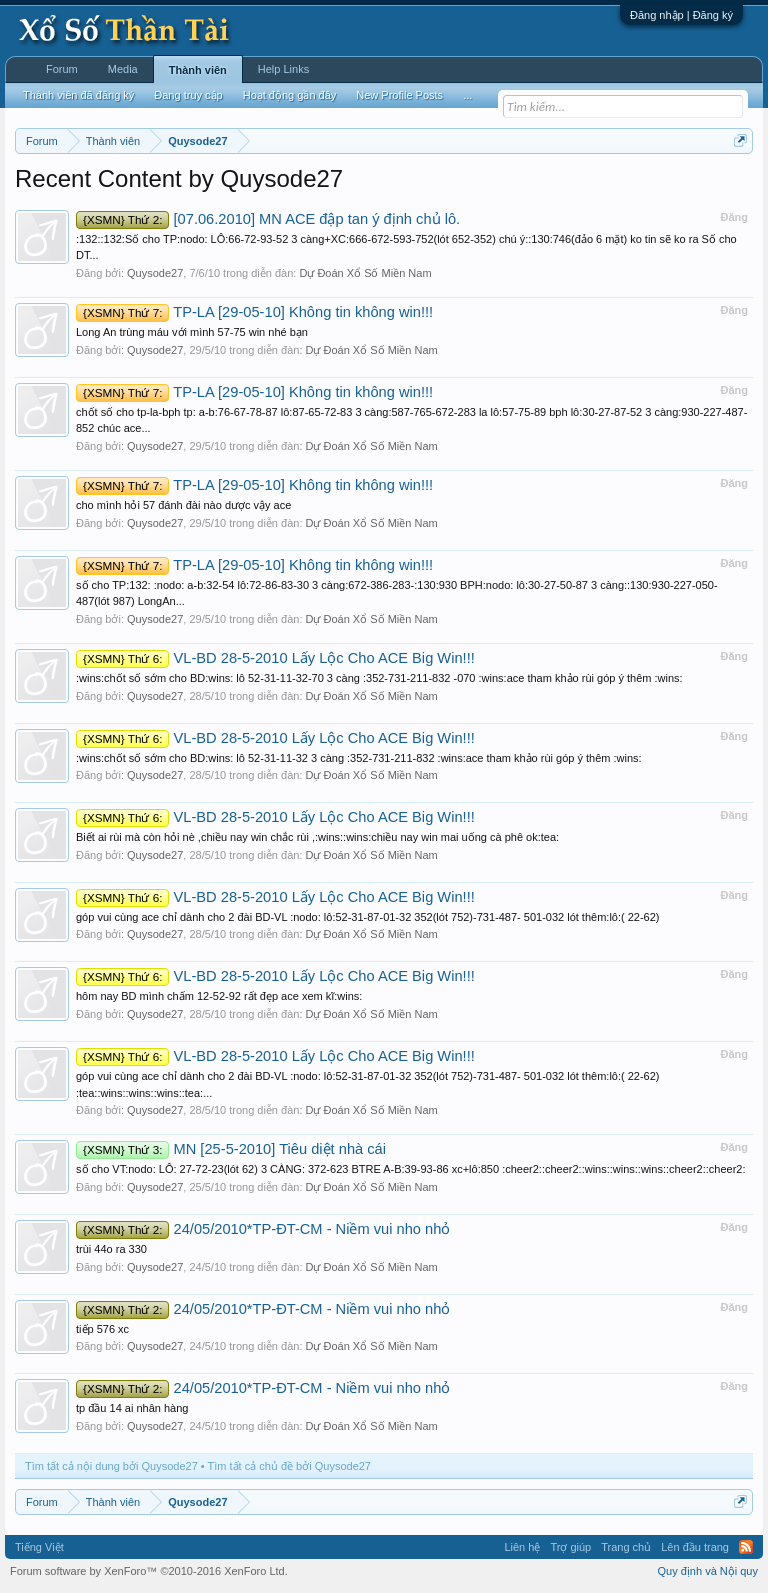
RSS (746, 1547)
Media (123, 69)
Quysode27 (155, 273)
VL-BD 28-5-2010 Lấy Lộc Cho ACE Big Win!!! (275, 658)
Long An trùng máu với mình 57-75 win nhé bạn (192, 332)
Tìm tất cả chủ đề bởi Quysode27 (289, 1466)
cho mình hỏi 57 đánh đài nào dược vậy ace (183, 505)
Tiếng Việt (39, 1547)
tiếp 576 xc (102, 1329)
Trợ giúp (570, 1547)
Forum (62, 69)
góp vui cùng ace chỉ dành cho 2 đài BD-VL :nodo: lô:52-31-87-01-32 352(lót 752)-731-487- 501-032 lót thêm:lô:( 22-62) (368, 917)
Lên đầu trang (695, 1547)
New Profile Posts (399, 95)
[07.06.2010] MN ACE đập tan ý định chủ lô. (268, 219)
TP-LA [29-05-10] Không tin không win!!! (254, 312)
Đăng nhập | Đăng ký (681, 15)
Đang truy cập (188, 95)
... (467, 95)
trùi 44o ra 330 (111, 1249)
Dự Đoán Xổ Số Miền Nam (365, 273)
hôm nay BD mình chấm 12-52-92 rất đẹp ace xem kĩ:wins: (219, 996)
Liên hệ (522, 1547)
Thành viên (198, 70)
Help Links (283, 69)
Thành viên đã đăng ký (78, 95)
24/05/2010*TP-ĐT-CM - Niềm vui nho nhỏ (263, 1229)
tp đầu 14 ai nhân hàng (132, 1408)
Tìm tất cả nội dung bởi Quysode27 (111, 1466)
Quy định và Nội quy (708, 1571)
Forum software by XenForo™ (149, 1571)
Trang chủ (626, 1547)
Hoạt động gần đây (290, 95)
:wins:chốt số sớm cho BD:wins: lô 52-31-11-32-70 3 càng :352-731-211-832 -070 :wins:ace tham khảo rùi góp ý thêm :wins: (379, 678)
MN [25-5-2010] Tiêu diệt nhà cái (231, 1149)
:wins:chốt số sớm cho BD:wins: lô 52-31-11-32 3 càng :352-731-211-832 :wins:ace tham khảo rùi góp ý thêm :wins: (359, 758)
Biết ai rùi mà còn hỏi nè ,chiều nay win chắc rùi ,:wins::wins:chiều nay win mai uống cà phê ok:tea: (317, 837)
